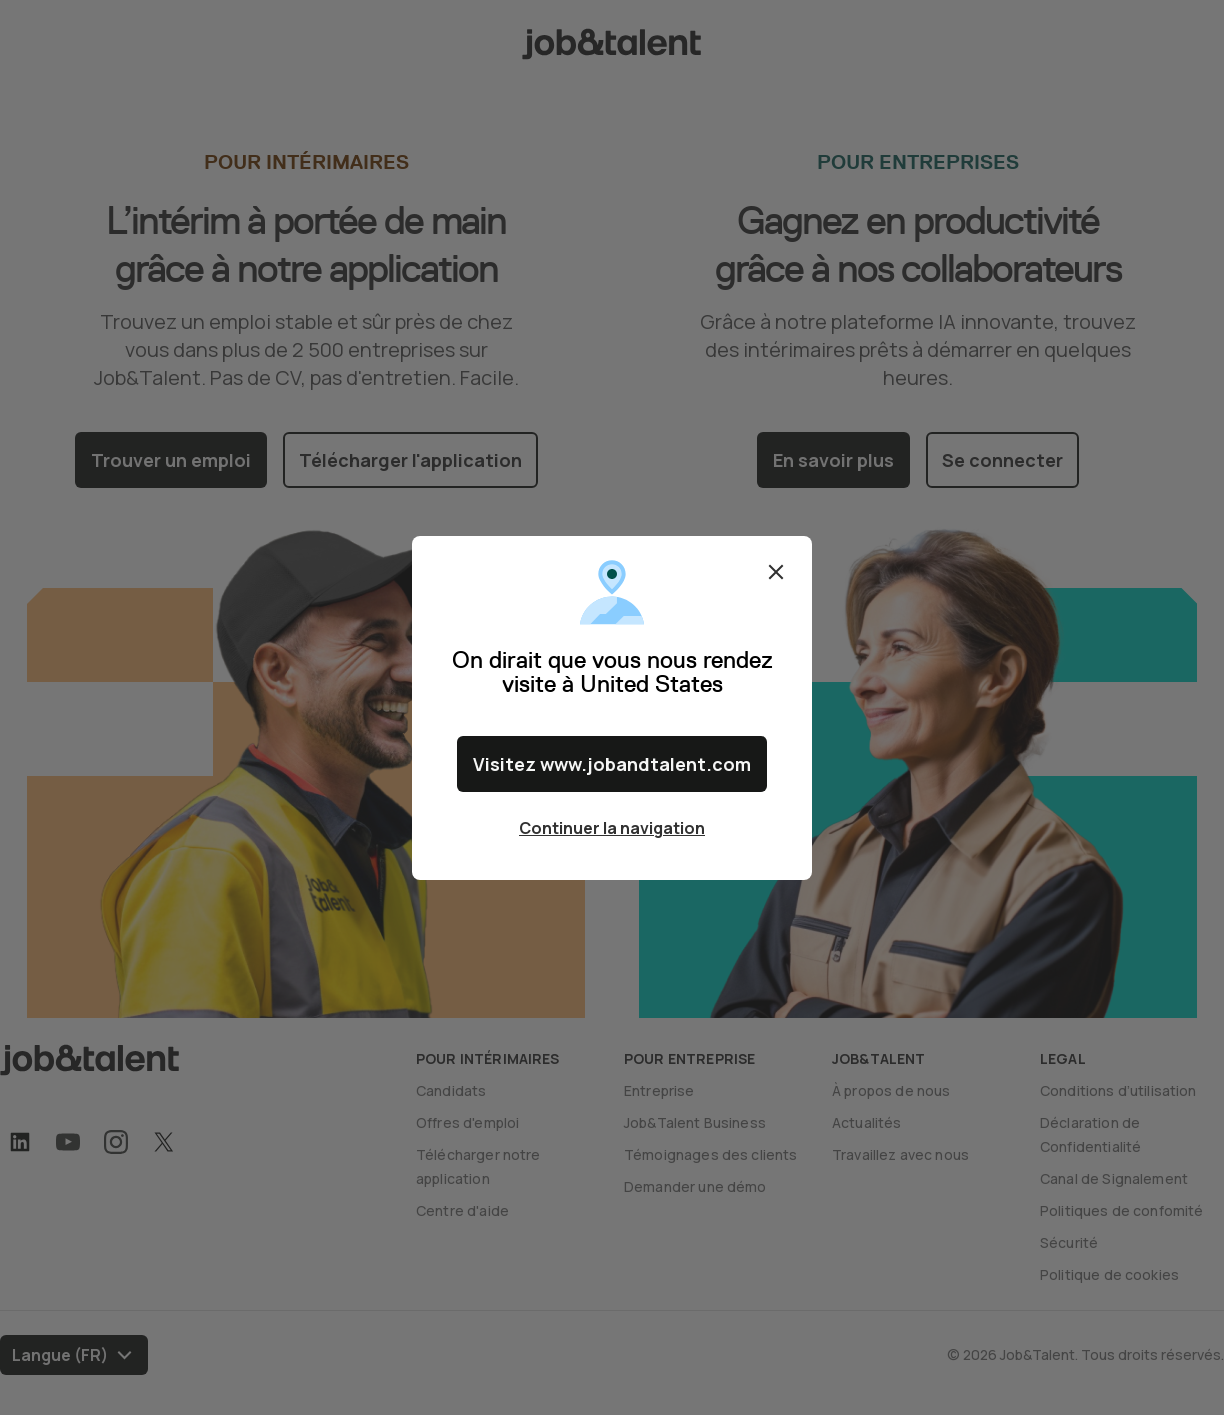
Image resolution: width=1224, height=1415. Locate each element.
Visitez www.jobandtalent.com (612, 764)
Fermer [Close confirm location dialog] (776, 572)
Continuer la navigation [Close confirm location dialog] (612, 828)
